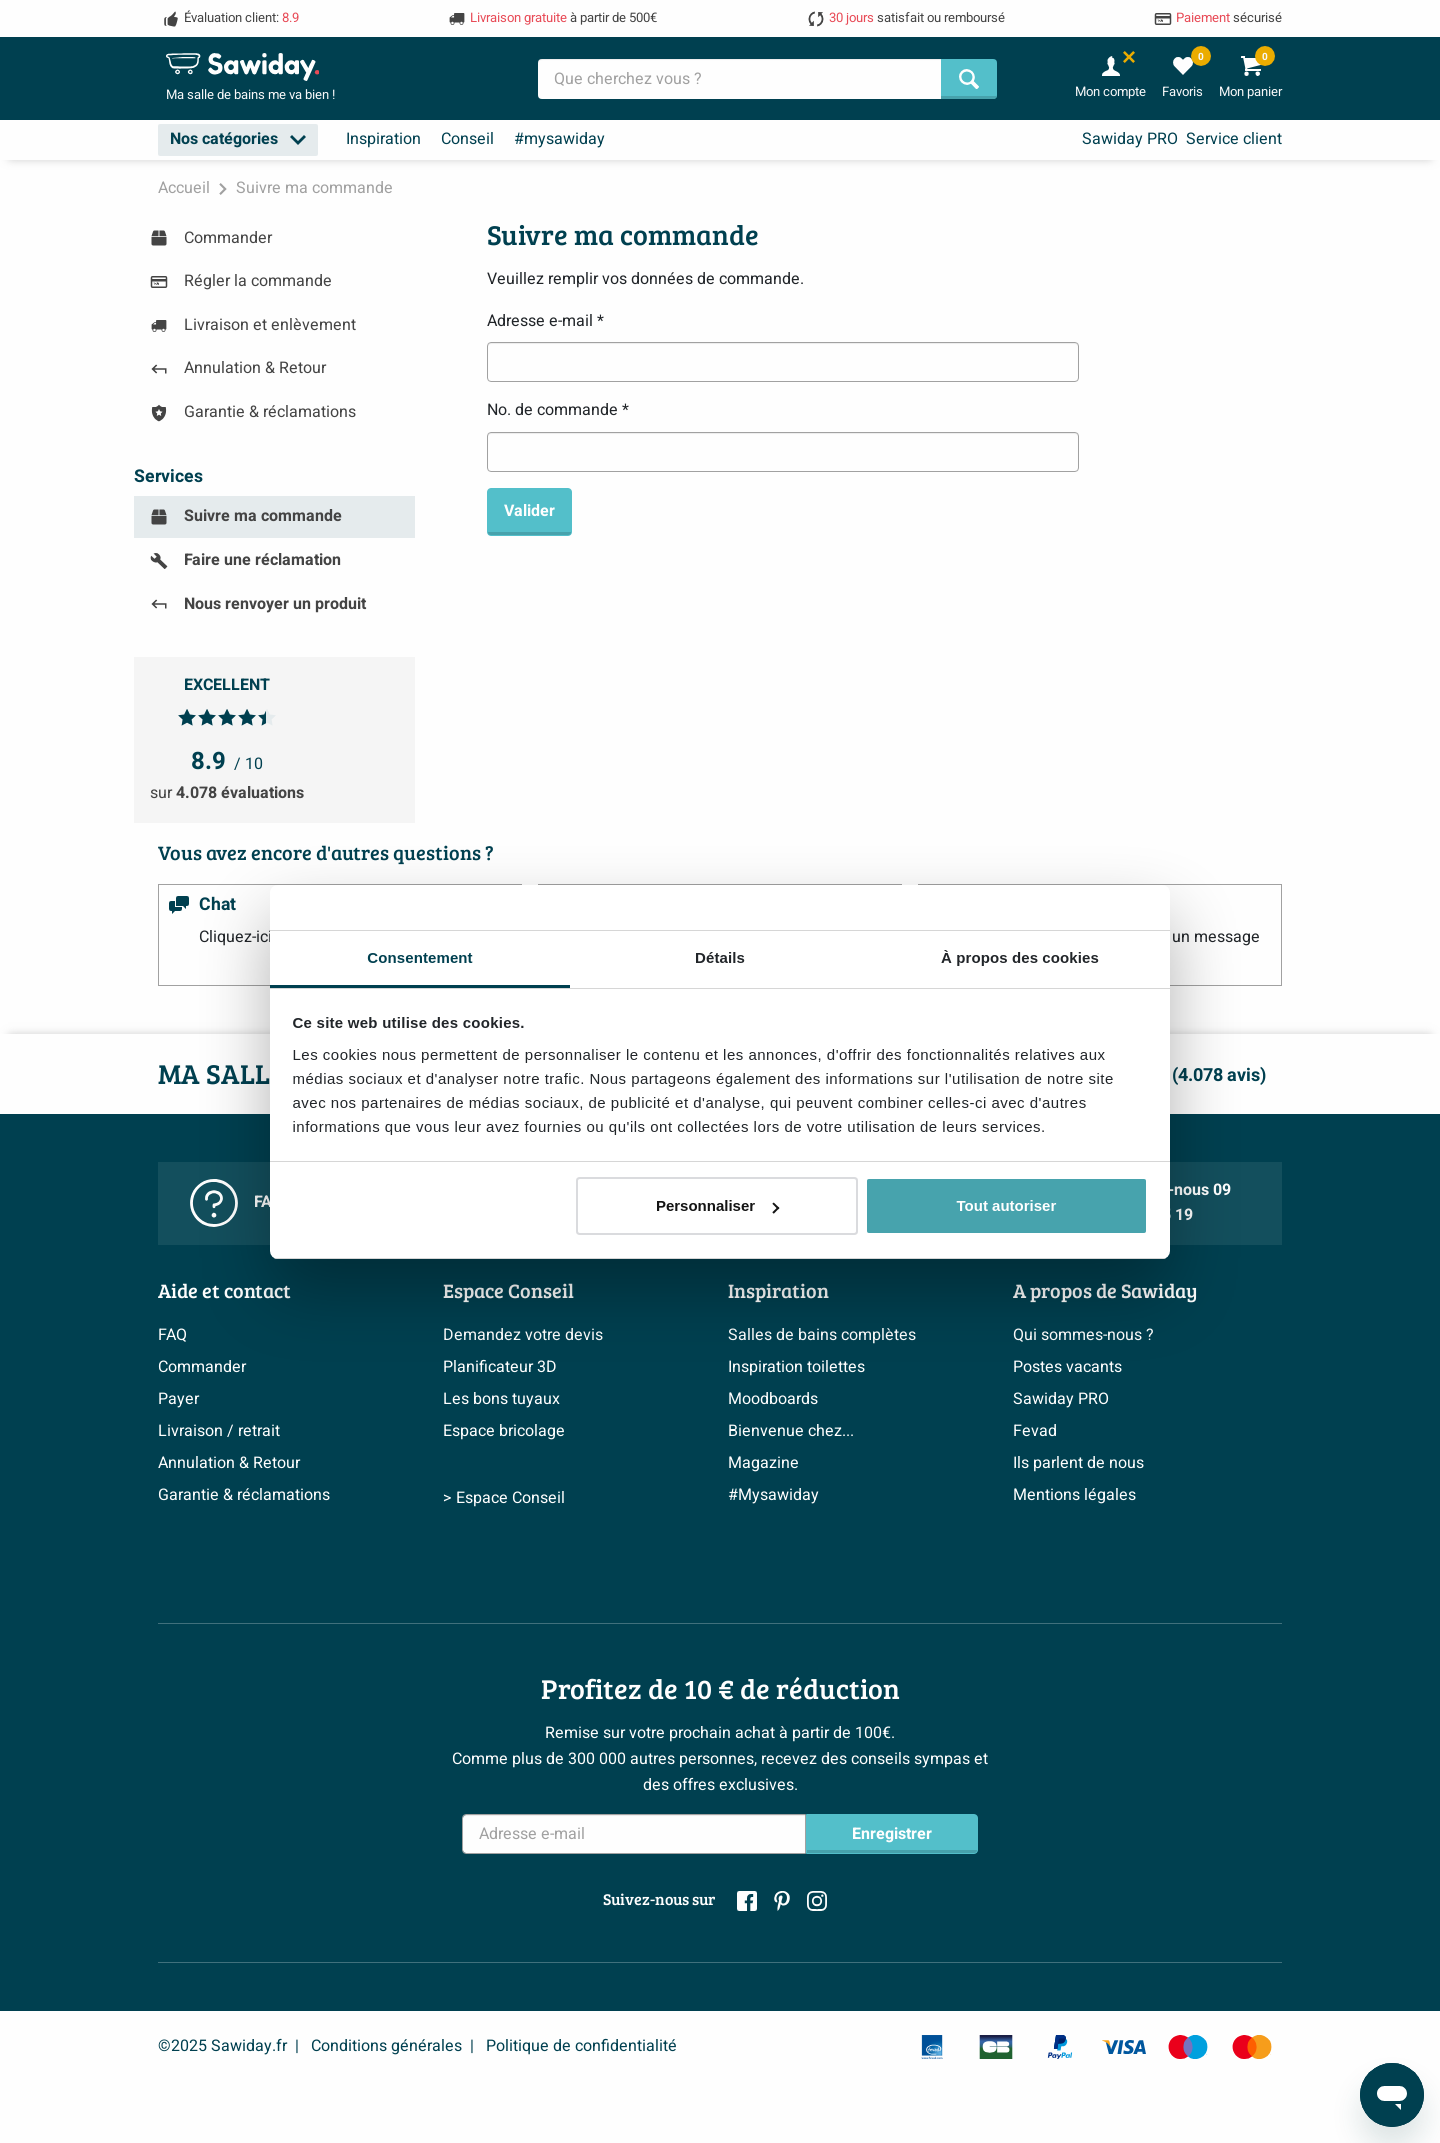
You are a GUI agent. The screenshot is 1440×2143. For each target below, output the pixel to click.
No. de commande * (558, 410)
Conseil (467, 139)
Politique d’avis (212, 1527)
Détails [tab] (720, 957)
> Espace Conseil (504, 1575)
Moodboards (773, 1399)
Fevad (1035, 1431)
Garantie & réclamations (244, 1495)
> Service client (212, 1575)
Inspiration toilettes (796, 1367)
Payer (178, 1399)
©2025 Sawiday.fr (222, 2046)
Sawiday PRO (1130, 139)
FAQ (172, 1335)
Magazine (763, 1463)
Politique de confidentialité (581, 2046)
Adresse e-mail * (545, 321)
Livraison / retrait (219, 1431)
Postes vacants (1067, 1367)
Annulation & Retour (229, 1463)
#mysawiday (559, 139)
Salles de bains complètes (822, 1335)
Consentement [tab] (419, 957)
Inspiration (383, 139)
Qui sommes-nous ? (1083, 1335)
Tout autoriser (1007, 1205)
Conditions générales (386, 2046)
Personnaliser (717, 1205)
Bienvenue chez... (791, 1431)
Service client (1234, 139)
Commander (202, 1367)
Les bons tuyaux (501, 1399)
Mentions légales (1074, 1495)
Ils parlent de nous (1078, 1463)
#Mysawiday (773, 1495)
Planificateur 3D (500, 1367)
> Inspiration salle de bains (823, 1575)
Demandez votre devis (523, 1335)
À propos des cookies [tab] (1020, 957)
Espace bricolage (504, 1431)
